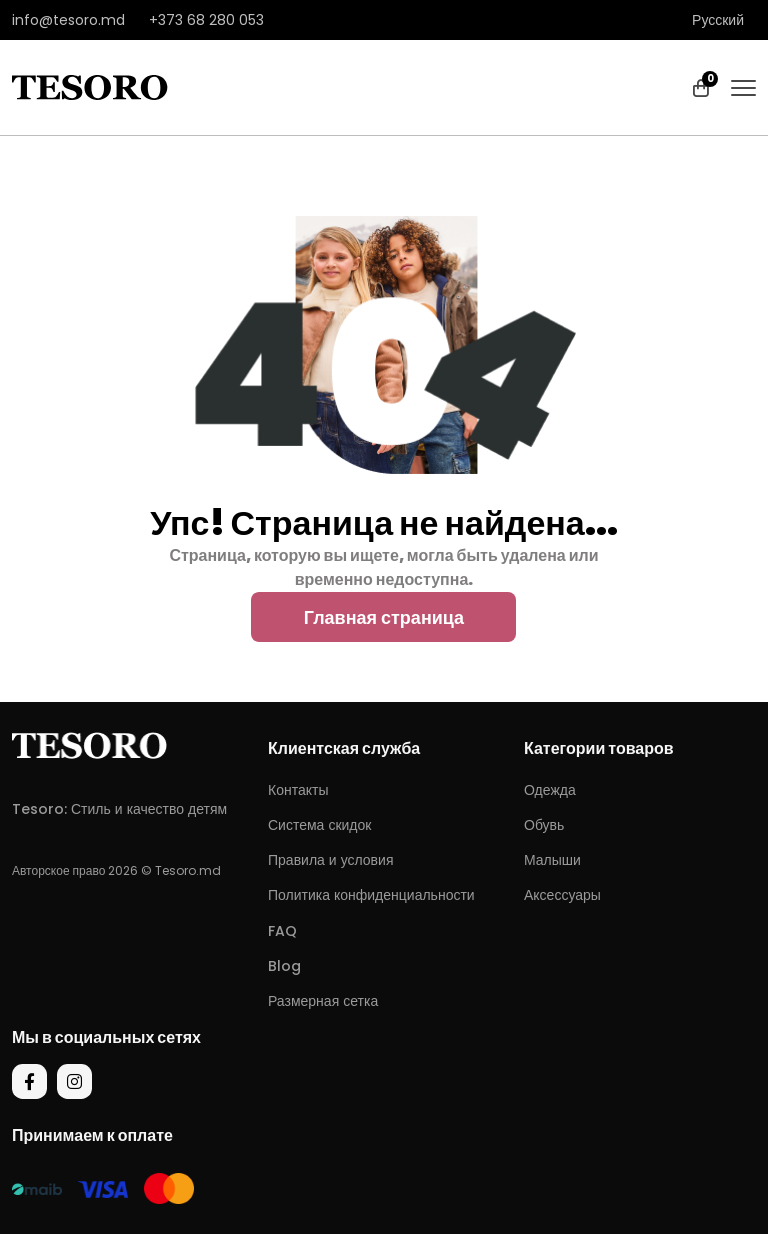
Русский (718, 20)
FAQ (282, 931)
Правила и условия (330, 860)
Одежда (550, 790)
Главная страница (384, 617)
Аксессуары (562, 895)
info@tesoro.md (68, 20)
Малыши (552, 860)
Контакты (298, 790)
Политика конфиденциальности (371, 895)
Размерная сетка (323, 1001)
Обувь (544, 825)
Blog (284, 966)
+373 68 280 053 (206, 20)
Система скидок (319, 825)
